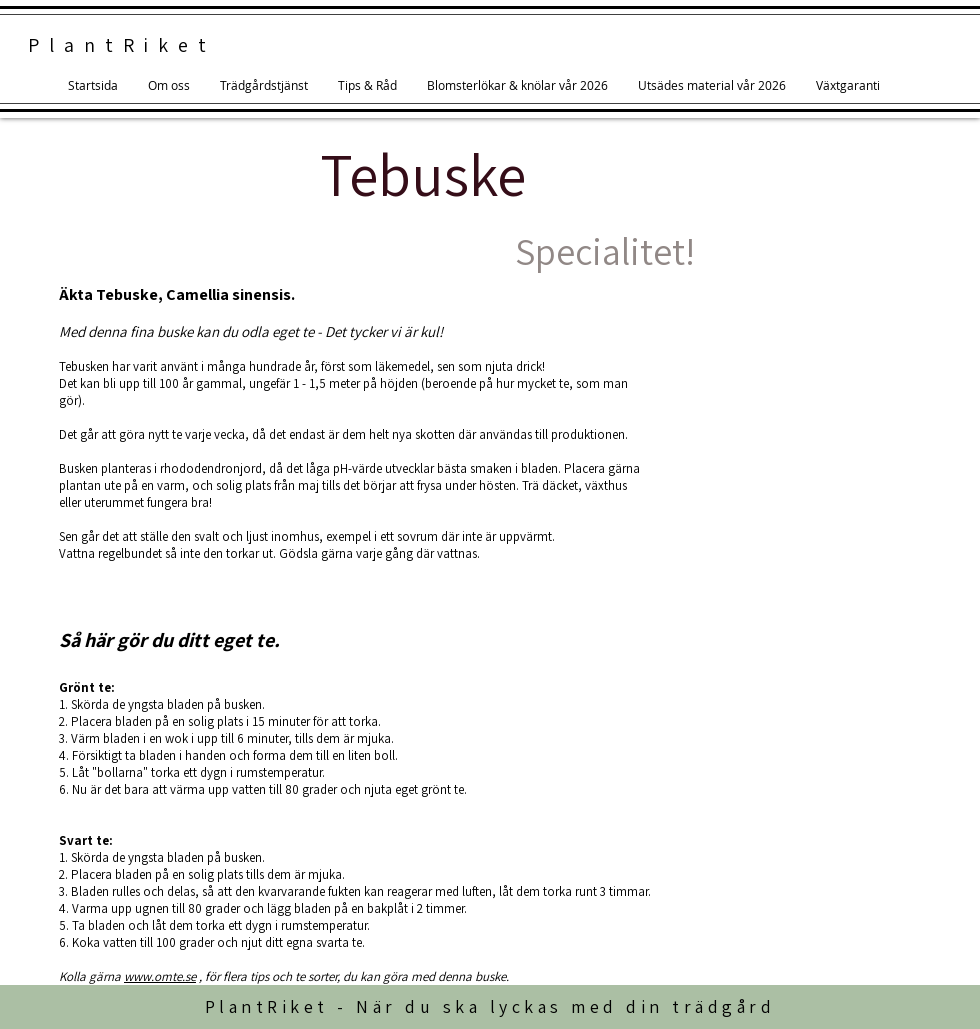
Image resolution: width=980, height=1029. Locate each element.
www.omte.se (160, 976)
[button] (367, 85)
